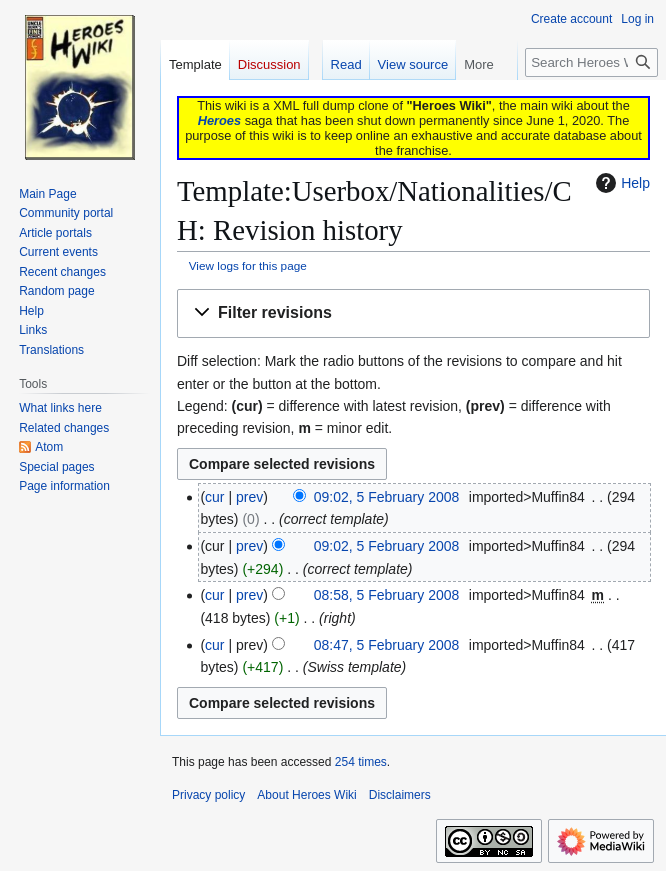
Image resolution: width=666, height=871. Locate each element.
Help (620, 183)
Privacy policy (208, 795)
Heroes (219, 120)
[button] (413, 313)
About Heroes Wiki (306, 795)
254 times (361, 762)
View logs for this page (248, 265)
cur (214, 497)
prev (249, 497)
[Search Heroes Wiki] (591, 62)
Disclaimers (400, 795)
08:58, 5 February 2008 (387, 595)
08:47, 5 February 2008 (387, 645)
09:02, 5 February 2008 (387, 497)
